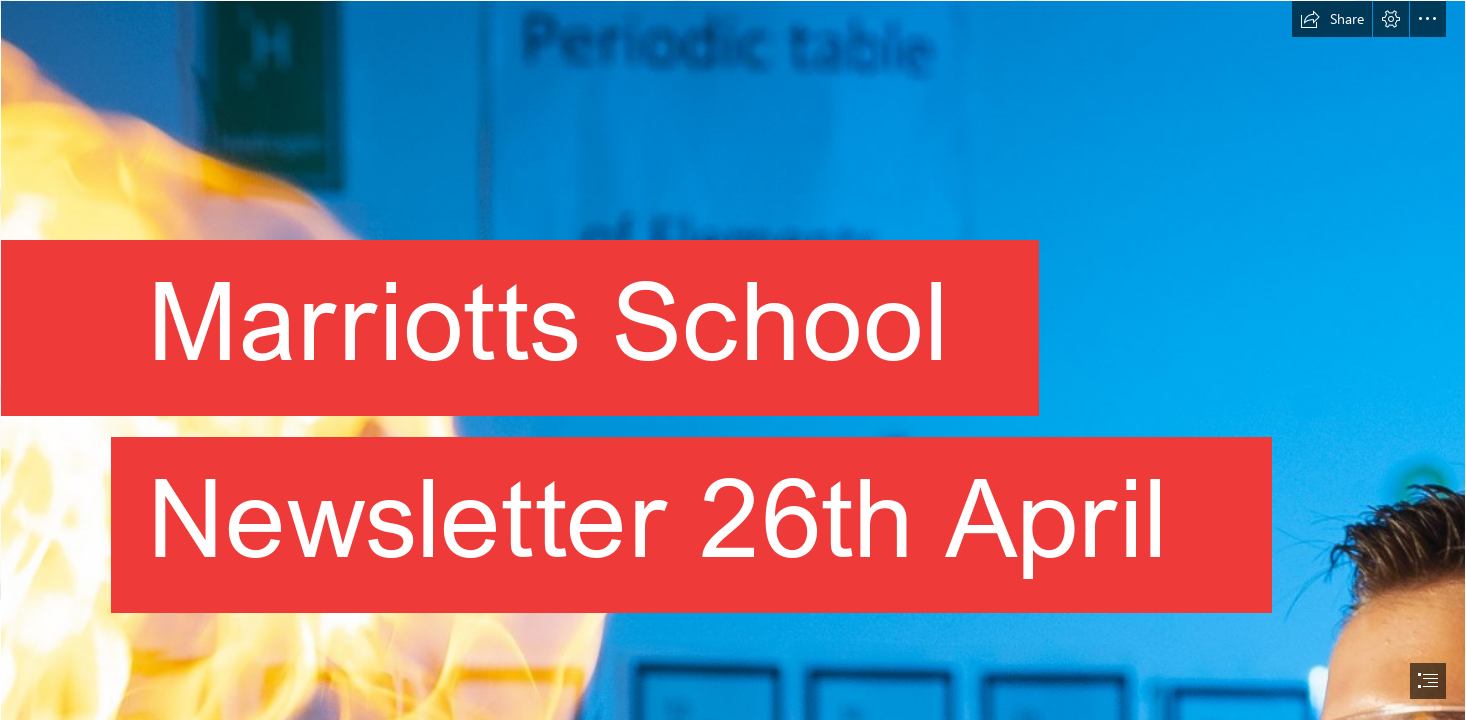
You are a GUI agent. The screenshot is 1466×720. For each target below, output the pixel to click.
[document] (733, 360)
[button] (1332, 19)
